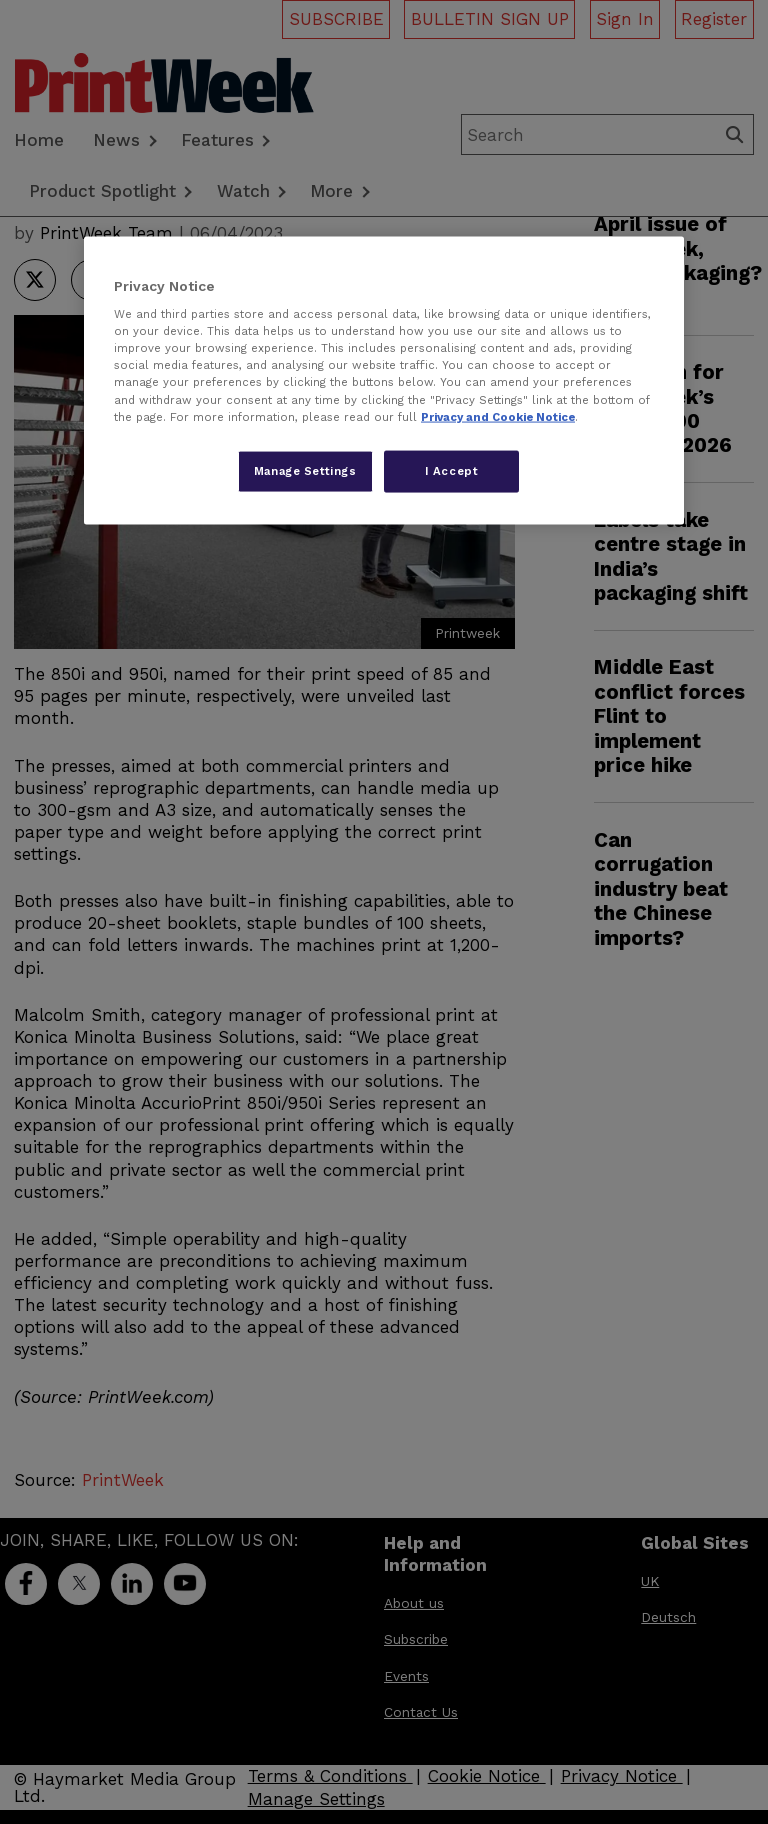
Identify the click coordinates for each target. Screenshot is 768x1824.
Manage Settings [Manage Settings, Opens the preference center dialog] (305, 470)
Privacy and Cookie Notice (498, 416)
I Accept (452, 470)
